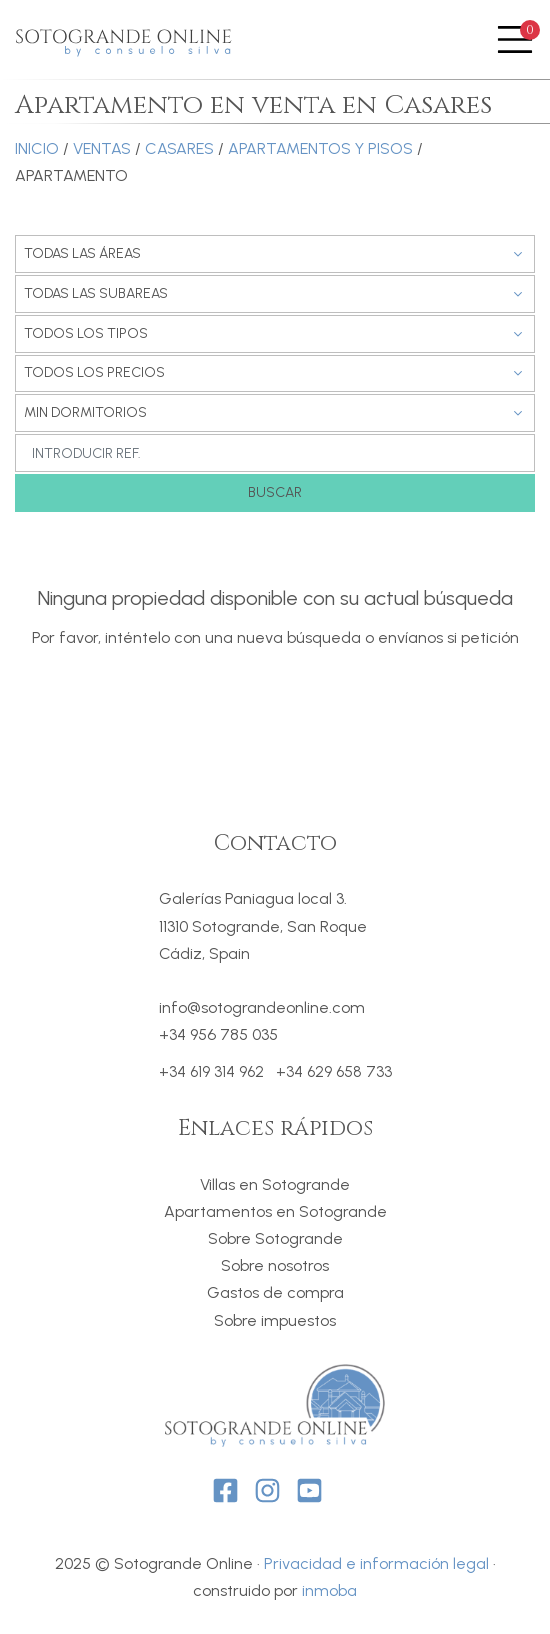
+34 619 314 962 (211, 1072)
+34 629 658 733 (334, 1072)
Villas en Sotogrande (275, 1184)
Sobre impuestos (275, 1320)
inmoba (329, 1590)
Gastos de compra (275, 1292)
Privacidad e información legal (376, 1563)
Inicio (37, 148)
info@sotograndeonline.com (262, 1007)
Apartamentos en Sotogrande (275, 1211)
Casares (179, 148)
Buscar (275, 492)
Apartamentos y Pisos (320, 148)
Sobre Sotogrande (275, 1238)
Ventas (102, 148)
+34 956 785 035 (218, 1034)
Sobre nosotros (275, 1265)
